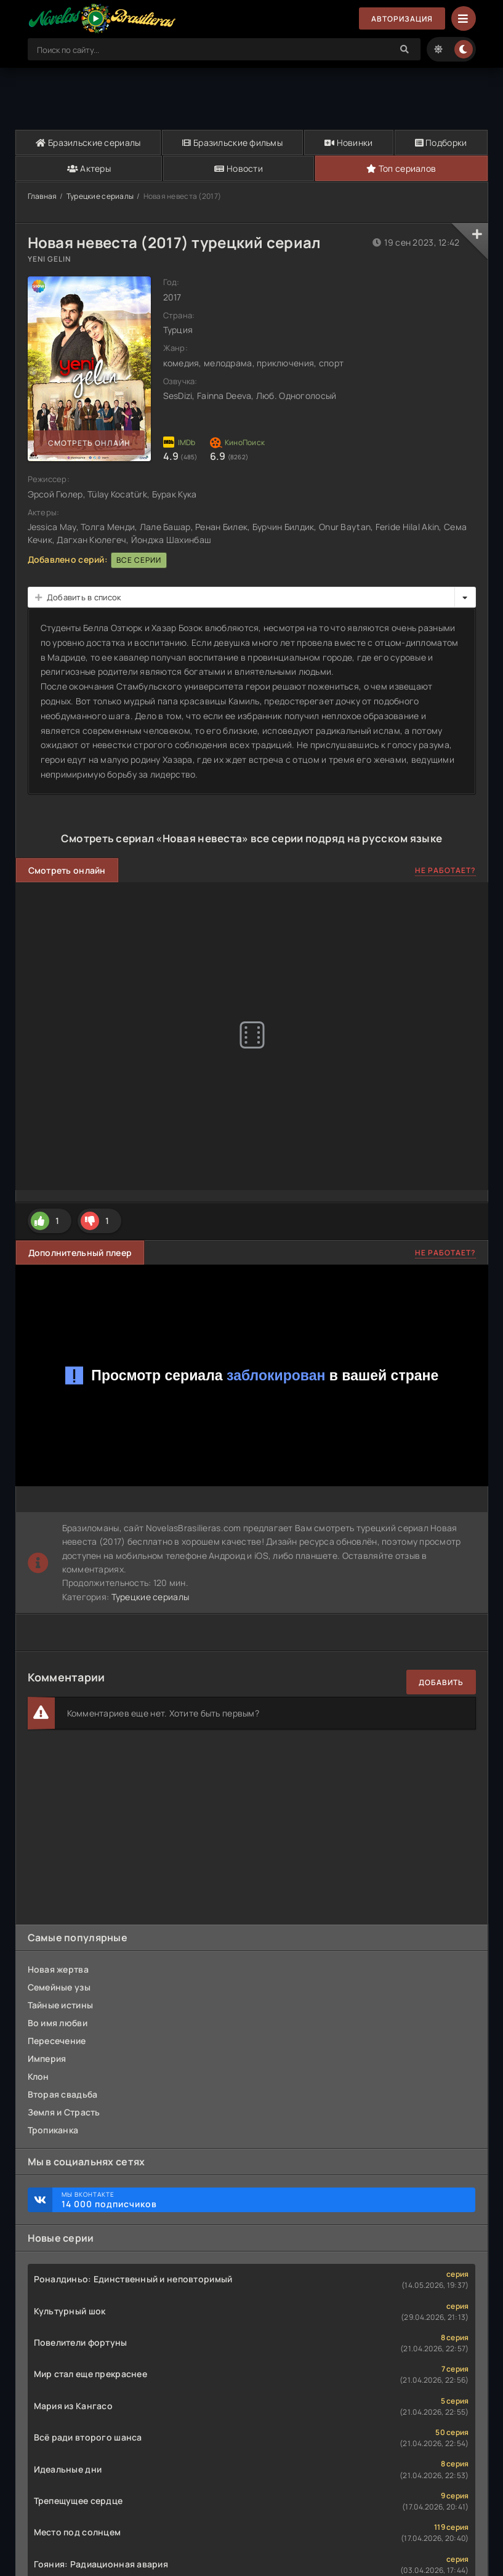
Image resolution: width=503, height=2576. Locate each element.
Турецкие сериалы (100, 196)
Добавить (441, 1682)
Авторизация (402, 19)
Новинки (348, 142)
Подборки (441, 142)
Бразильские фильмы (232, 142)
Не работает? (445, 870)
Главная (42, 196)
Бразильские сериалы (88, 142)
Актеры (89, 168)
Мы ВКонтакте (262, 2200)
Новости (238, 168)
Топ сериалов (401, 168)
